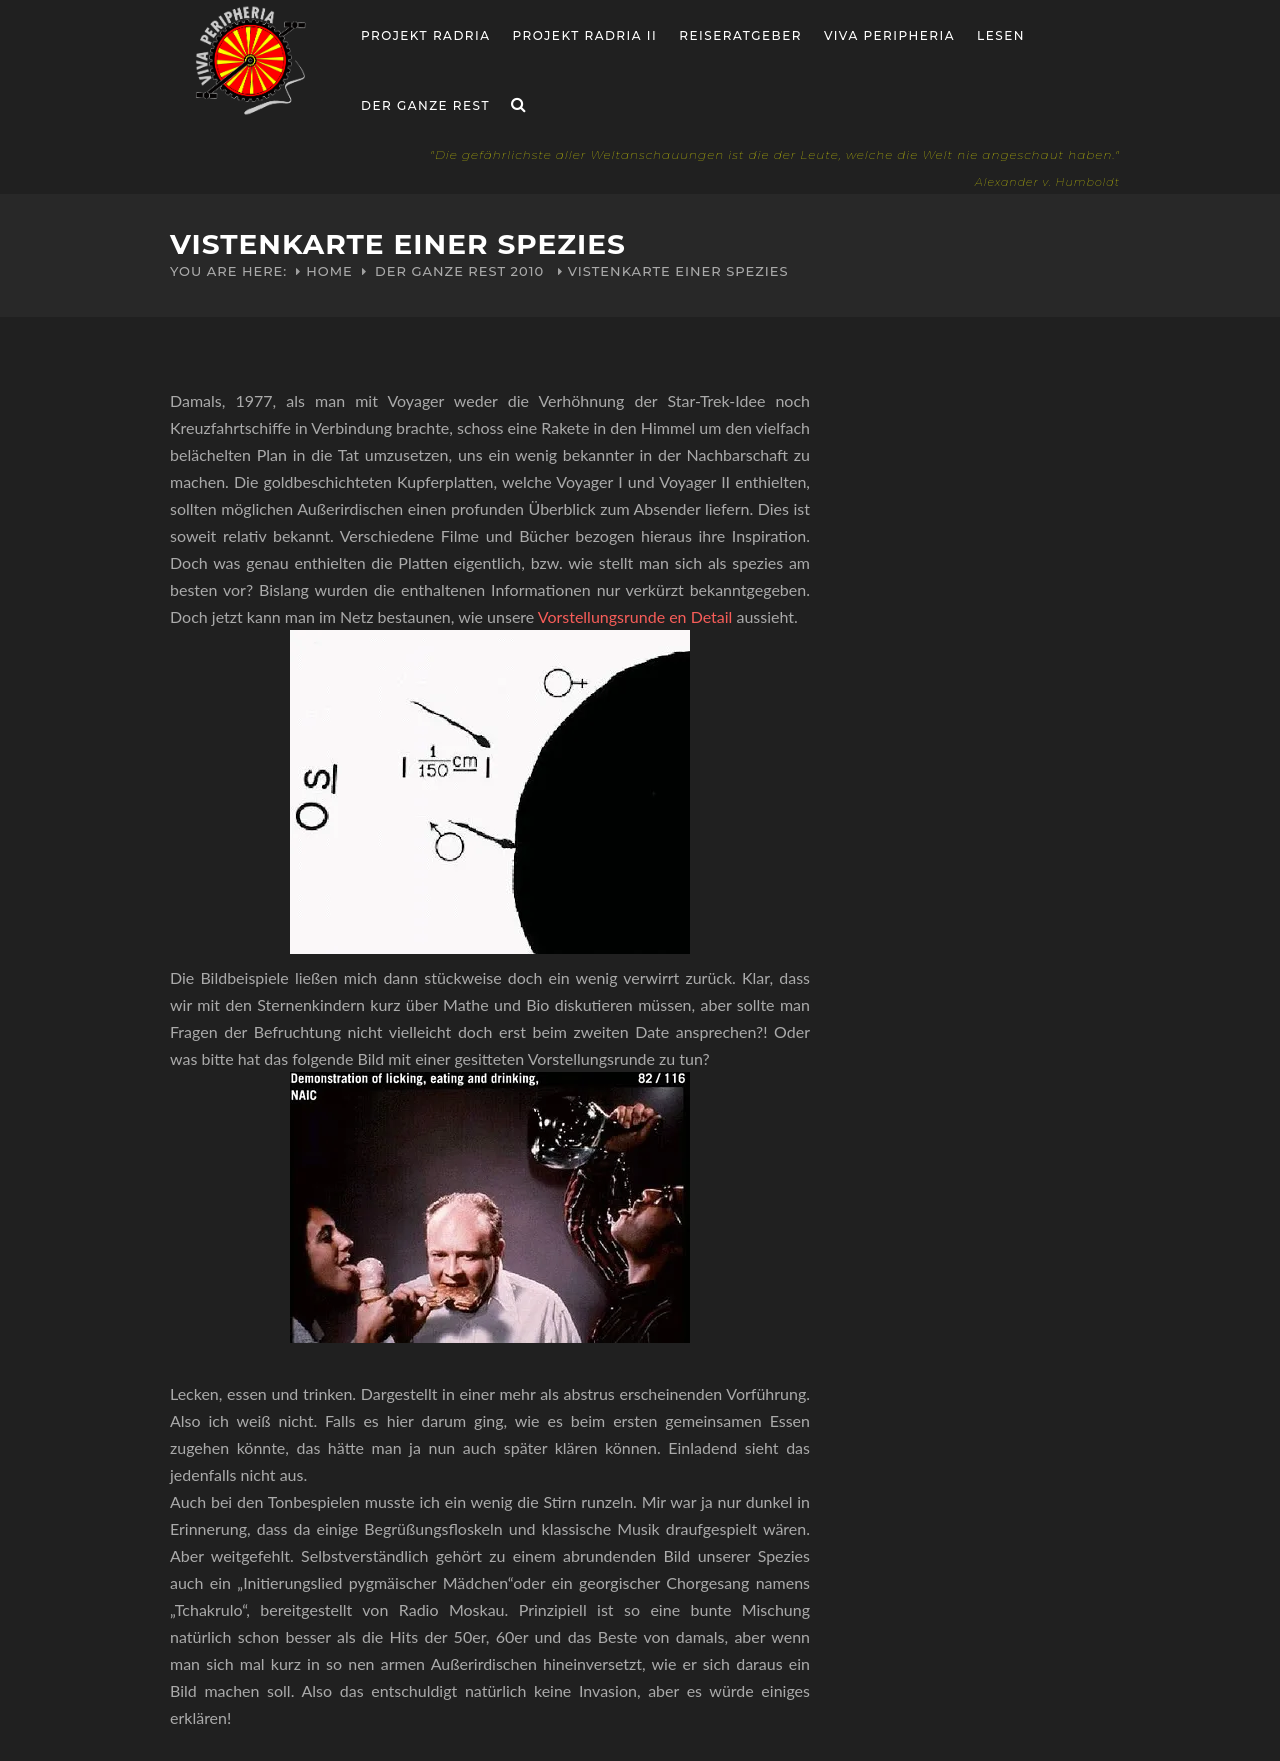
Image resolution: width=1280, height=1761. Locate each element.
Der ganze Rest (425, 105)
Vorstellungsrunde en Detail (635, 616)
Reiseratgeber (740, 35)
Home (329, 271)
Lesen (1001, 35)
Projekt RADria (426, 35)
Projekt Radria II (585, 35)
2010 (528, 271)
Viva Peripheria (889, 35)
